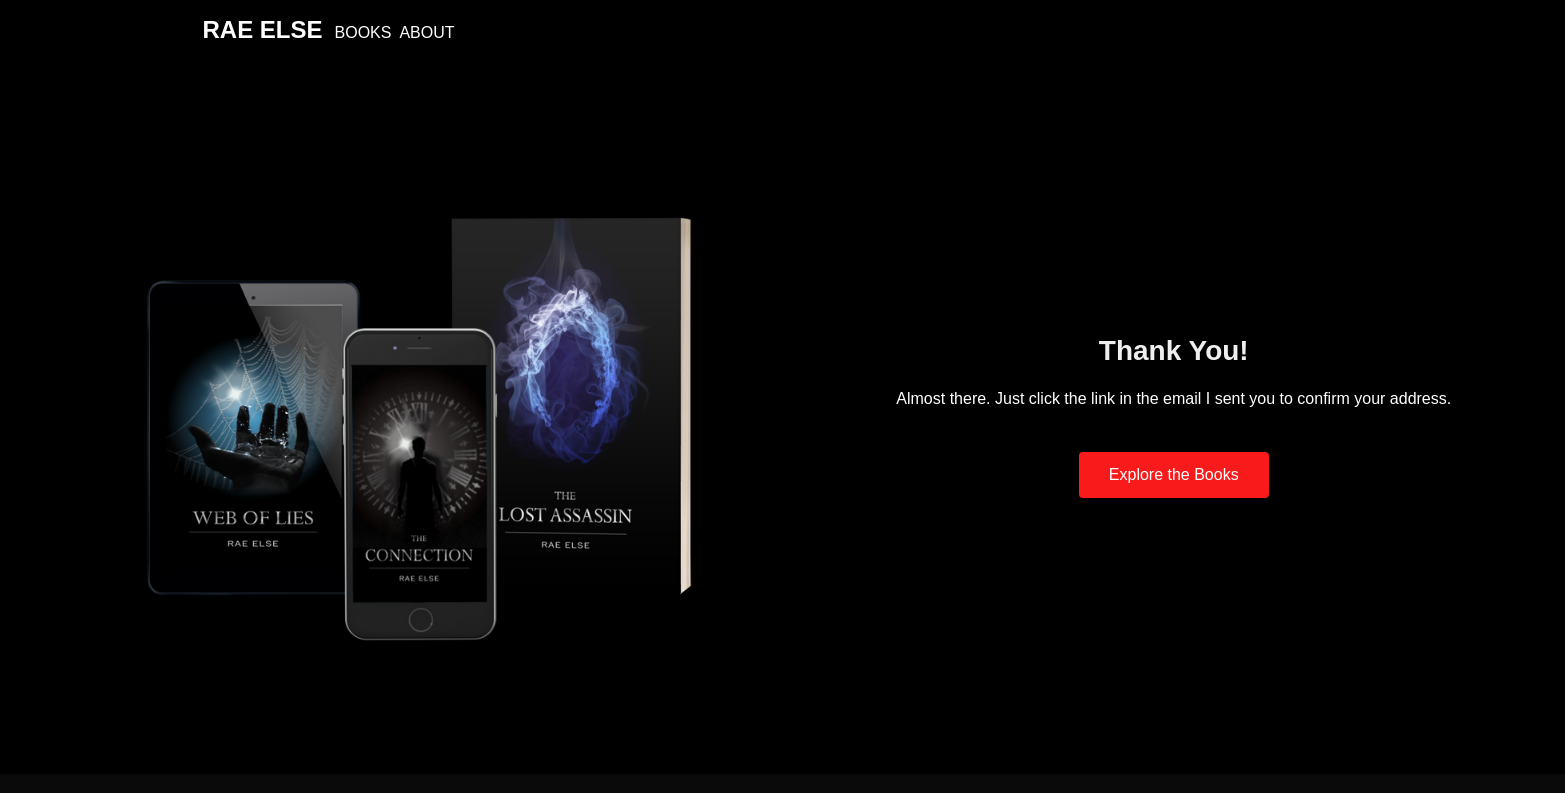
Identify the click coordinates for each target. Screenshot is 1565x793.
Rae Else (263, 29)
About (426, 32)
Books (363, 32)
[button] (1174, 475)
